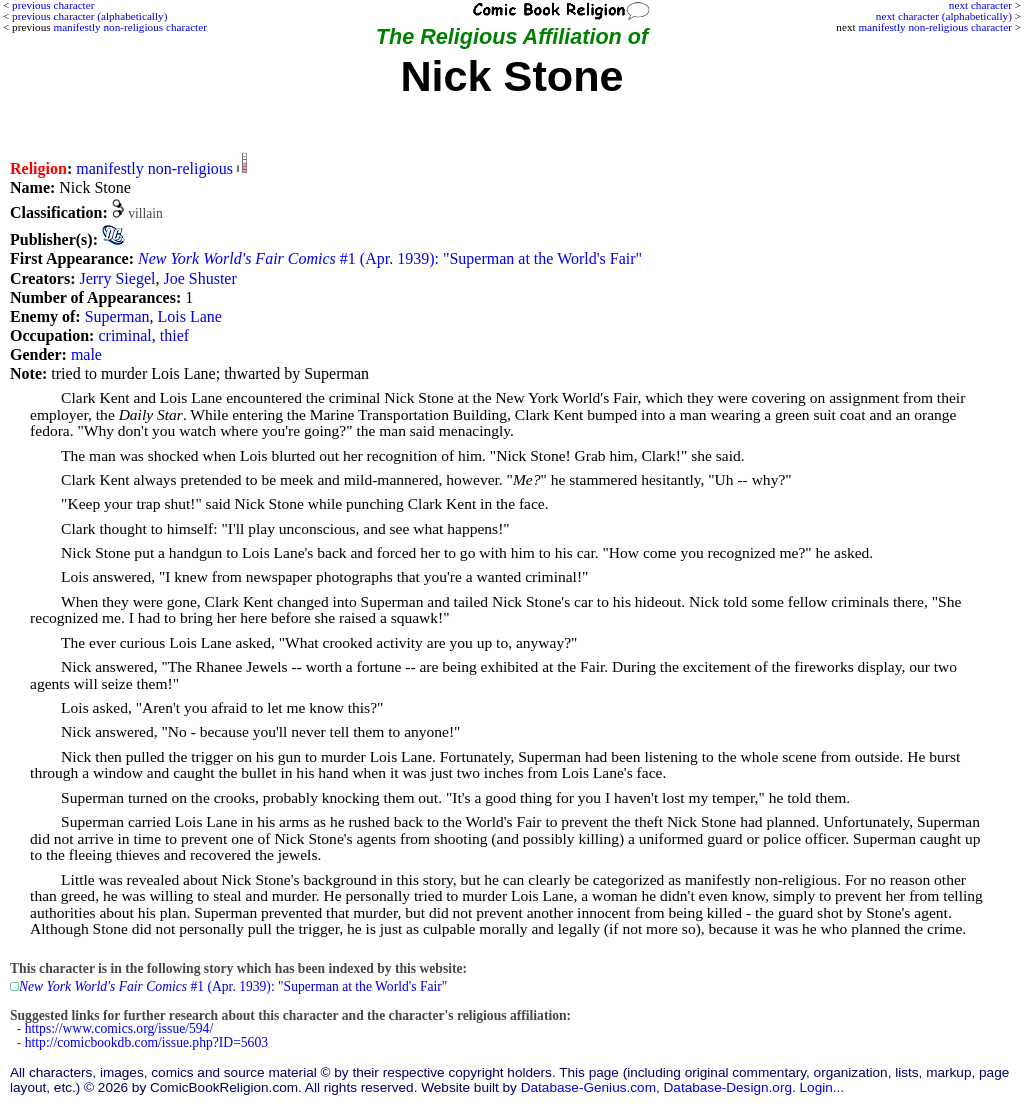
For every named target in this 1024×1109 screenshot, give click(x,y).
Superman (117, 316)
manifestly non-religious (154, 168)
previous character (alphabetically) (89, 16)
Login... (822, 1087)
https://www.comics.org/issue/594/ (119, 1028)
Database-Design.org (728, 1087)
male (86, 354)
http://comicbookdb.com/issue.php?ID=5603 (146, 1042)
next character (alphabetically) (944, 16)
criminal (124, 335)
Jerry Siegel (117, 278)
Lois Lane (190, 316)
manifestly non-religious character (934, 27)
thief (174, 335)
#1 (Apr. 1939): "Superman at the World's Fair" (390, 258)
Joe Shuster (199, 278)
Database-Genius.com (588, 1087)
